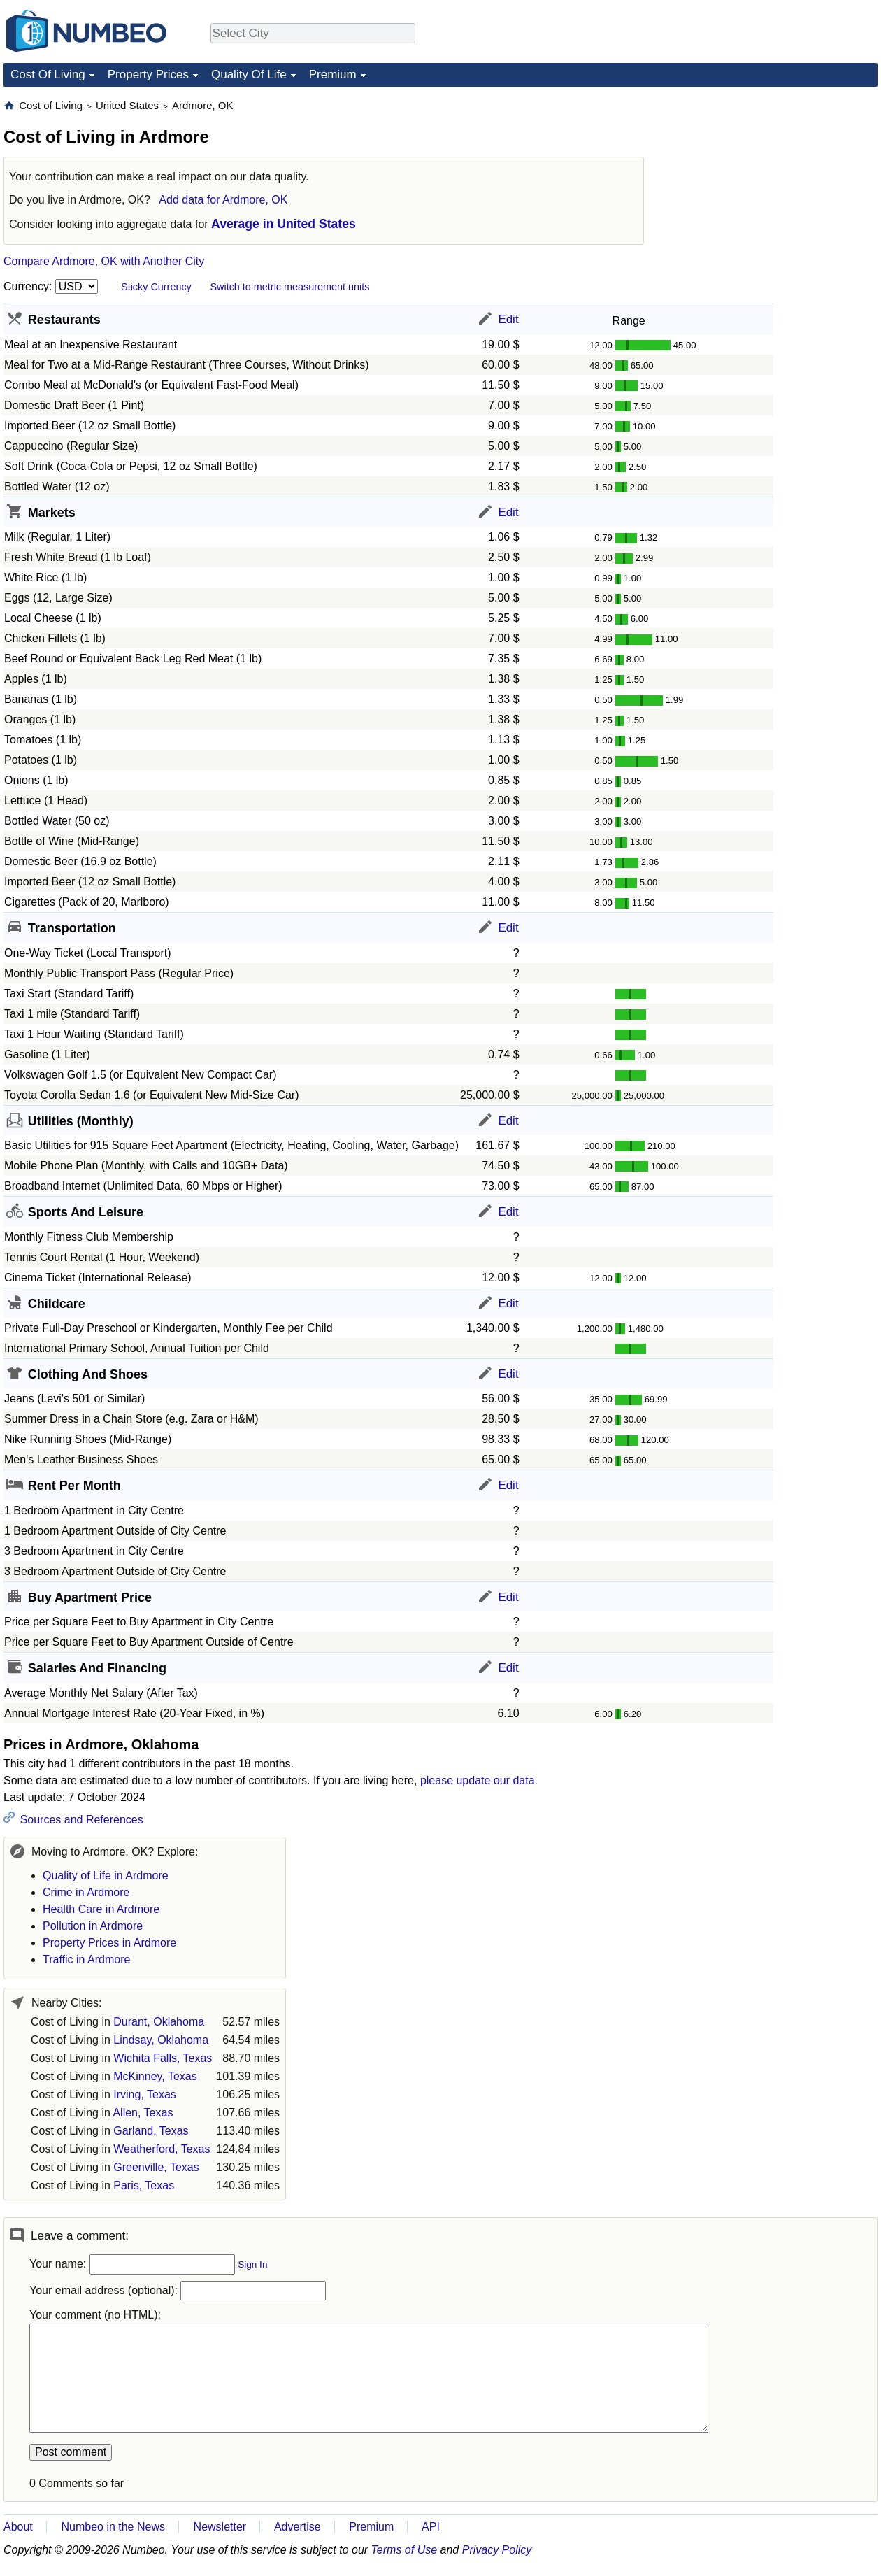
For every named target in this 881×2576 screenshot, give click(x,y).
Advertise (297, 2527)
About (18, 2527)
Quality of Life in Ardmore (106, 1875)
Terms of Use (404, 2550)
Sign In (252, 2264)
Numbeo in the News (113, 2527)
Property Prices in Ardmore (109, 1943)
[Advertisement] (773, 186)
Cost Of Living (47, 74)
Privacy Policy (497, 2550)
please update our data (477, 1780)
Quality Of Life (249, 74)
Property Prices (148, 74)
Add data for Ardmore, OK (223, 200)
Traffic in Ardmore (86, 1959)
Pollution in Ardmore (93, 1926)
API (431, 2527)
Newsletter (220, 2527)
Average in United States (283, 224)
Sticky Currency (156, 286)
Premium (333, 74)
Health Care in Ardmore (101, 1909)
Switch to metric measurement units (289, 286)
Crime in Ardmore (86, 1892)
